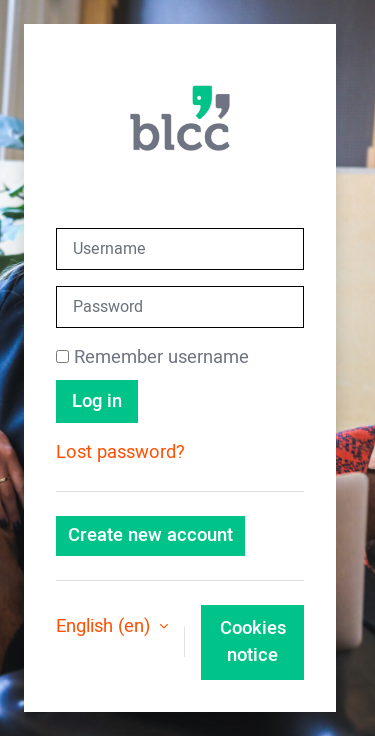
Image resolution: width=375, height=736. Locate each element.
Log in (97, 401)
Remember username (161, 357)
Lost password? (120, 452)
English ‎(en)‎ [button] (105, 626)
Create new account (150, 535)
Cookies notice (253, 642)
